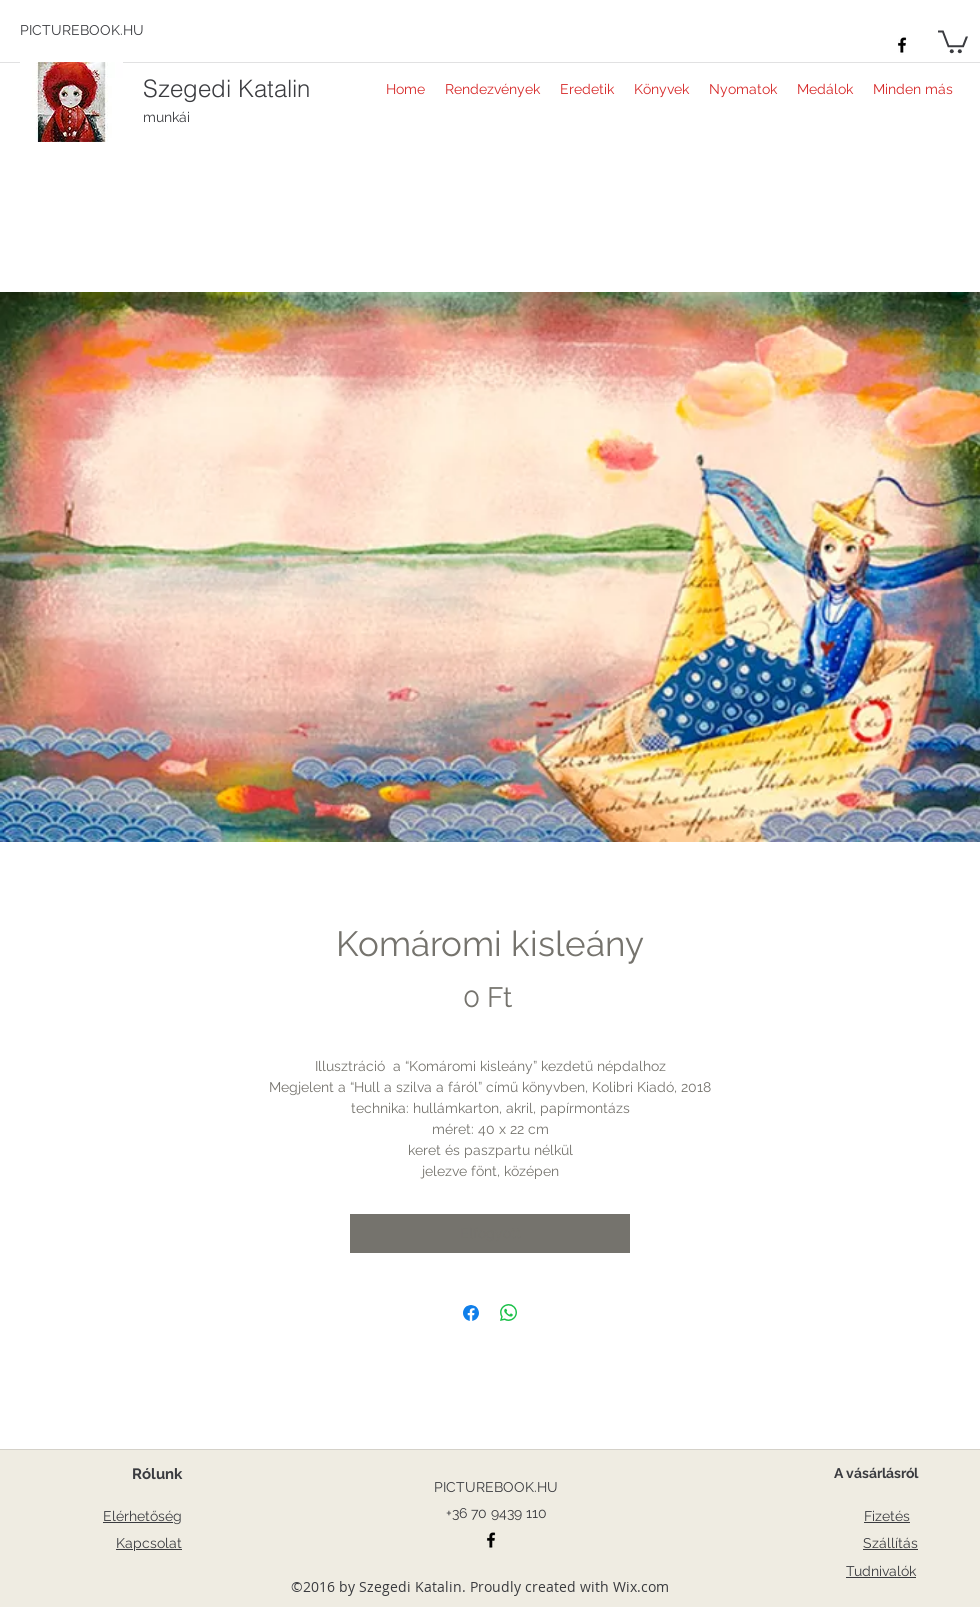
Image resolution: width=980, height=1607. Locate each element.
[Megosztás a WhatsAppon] (509, 1313)
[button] (953, 40)
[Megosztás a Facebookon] (471, 1313)
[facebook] (902, 45)
